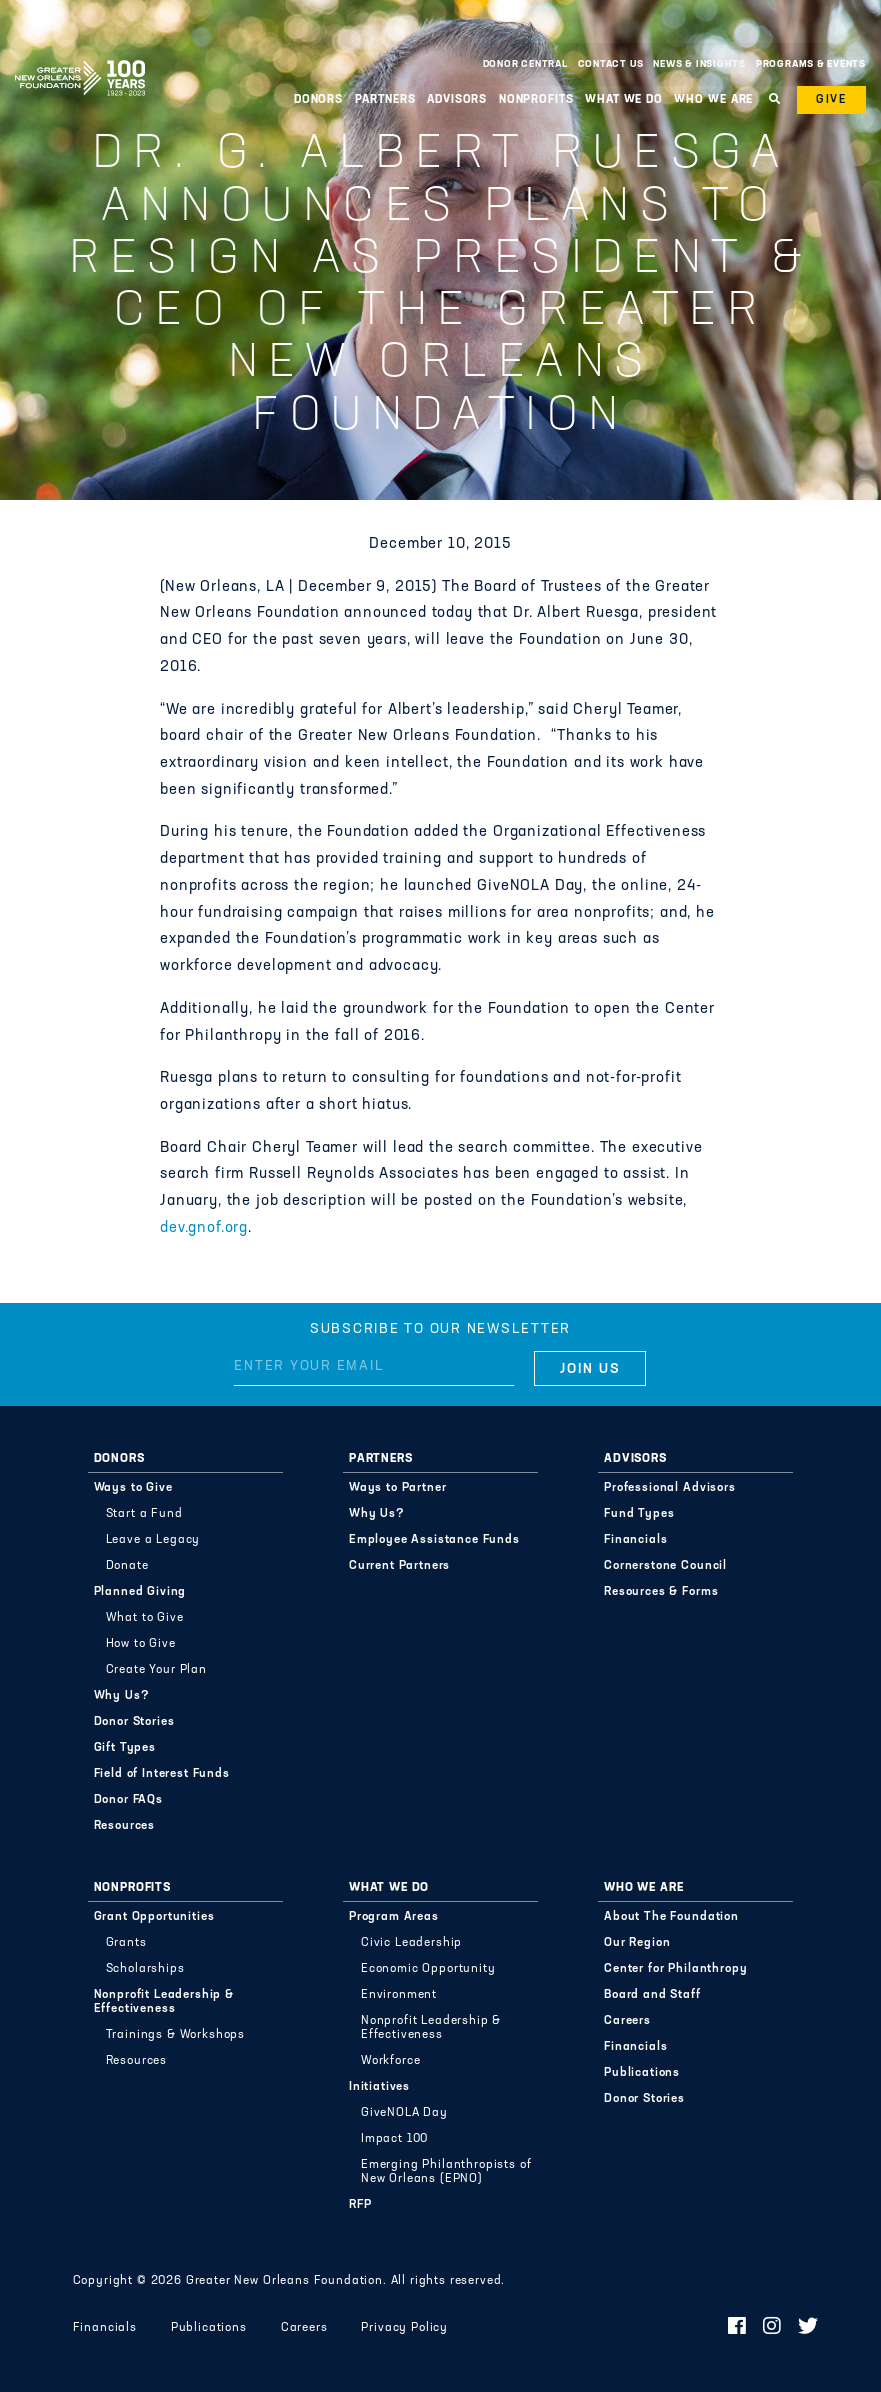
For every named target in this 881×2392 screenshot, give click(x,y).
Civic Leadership (411, 1943)
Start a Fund (144, 1514)
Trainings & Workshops (176, 2035)
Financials (635, 1540)
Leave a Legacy (153, 1540)
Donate (127, 1566)
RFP (360, 2205)
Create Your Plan (156, 1670)
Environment (399, 1995)
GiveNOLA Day (404, 2113)
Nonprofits (536, 100)
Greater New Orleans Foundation (80, 59)
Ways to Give (133, 1488)
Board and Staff (652, 1995)
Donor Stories (134, 1722)
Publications (642, 2073)
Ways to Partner (398, 1488)
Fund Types (639, 1514)
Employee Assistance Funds (434, 1540)
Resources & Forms (661, 1592)
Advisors (457, 100)
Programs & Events (811, 64)
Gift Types (125, 1748)
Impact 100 (394, 2139)
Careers (627, 2021)
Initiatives (379, 2087)
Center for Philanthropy (675, 1969)
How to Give (141, 1644)
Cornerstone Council (665, 1566)
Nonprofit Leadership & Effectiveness (164, 2002)
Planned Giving (140, 1592)
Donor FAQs (128, 1800)
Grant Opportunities (154, 1917)
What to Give (145, 1618)
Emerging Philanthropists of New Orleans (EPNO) (446, 2172)
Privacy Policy (404, 2328)
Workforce (391, 2061)
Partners (385, 100)
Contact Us (611, 64)
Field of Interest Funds (162, 1774)
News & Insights (699, 64)
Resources (125, 1826)
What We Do (624, 100)
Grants (126, 1943)
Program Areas (394, 1917)
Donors (318, 100)
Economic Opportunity (428, 1969)
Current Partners (399, 1566)
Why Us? (122, 1696)
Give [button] (831, 100)
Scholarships (145, 1969)
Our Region (637, 1943)
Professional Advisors (670, 1488)
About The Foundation (671, 1917)
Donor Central (525, 64)
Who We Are (713, 100)
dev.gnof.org (204, 1228)
